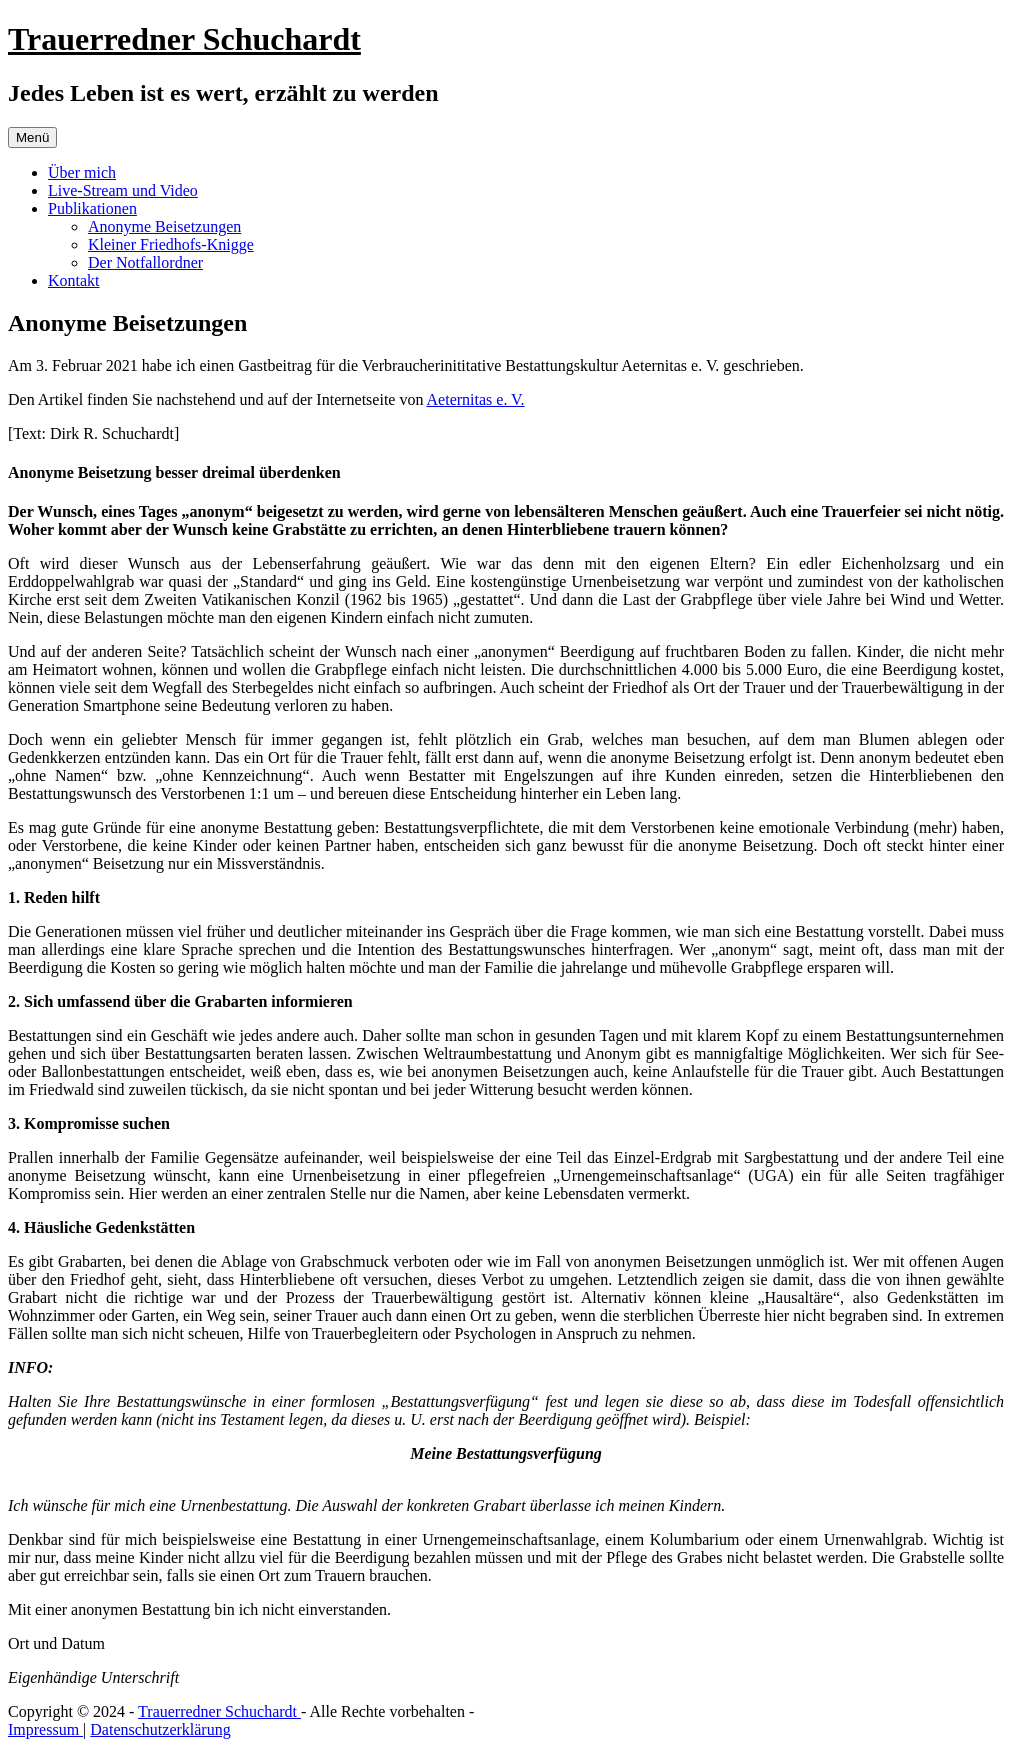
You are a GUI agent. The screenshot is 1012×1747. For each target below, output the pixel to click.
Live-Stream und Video (123, 190)
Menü (32, 137)
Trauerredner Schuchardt (184, 39)
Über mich (82, 172)
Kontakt (74, 280)
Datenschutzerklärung (160, 1729)
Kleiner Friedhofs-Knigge (171, 244)
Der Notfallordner (145, 262)
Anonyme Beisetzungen (164, 226)
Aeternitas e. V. (476, 399)
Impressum (45, 1729)
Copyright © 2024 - (73, 1711)
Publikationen (92, 208)
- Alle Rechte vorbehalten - (387, 1711)
